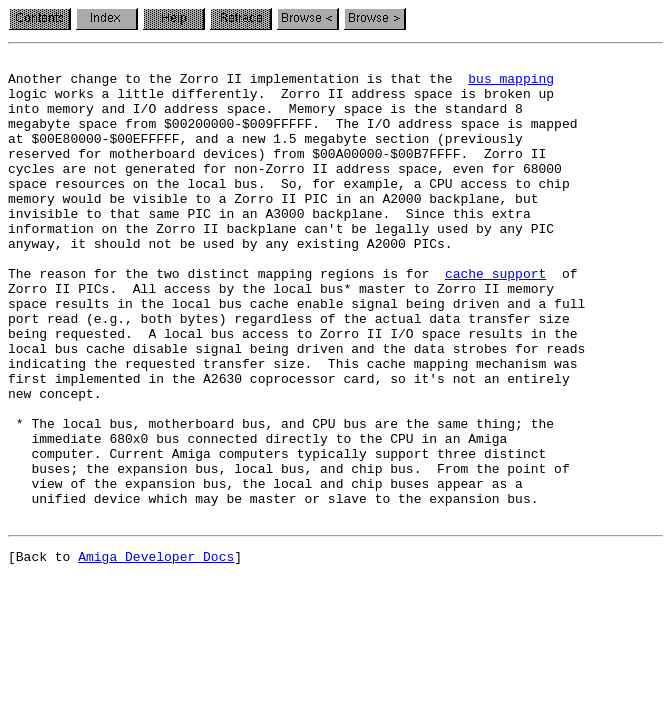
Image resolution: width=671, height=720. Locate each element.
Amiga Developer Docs (156, 652)
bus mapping (511, 84)
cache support (495, 318)
